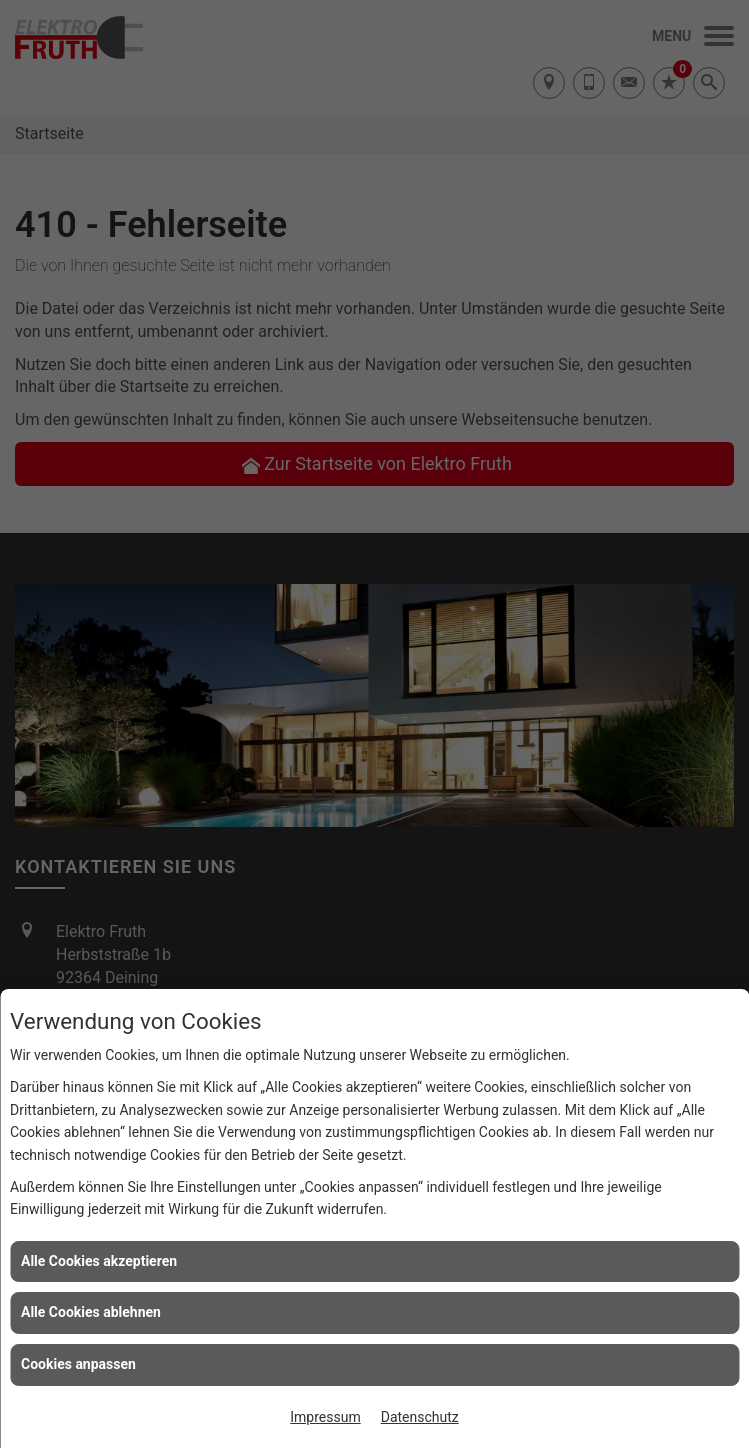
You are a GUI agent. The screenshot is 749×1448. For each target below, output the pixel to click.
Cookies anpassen (78, 1364)
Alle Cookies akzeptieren (99, 1261)
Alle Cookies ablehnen (91, 1312)
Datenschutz (420, 1417)
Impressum (325, 1417)
